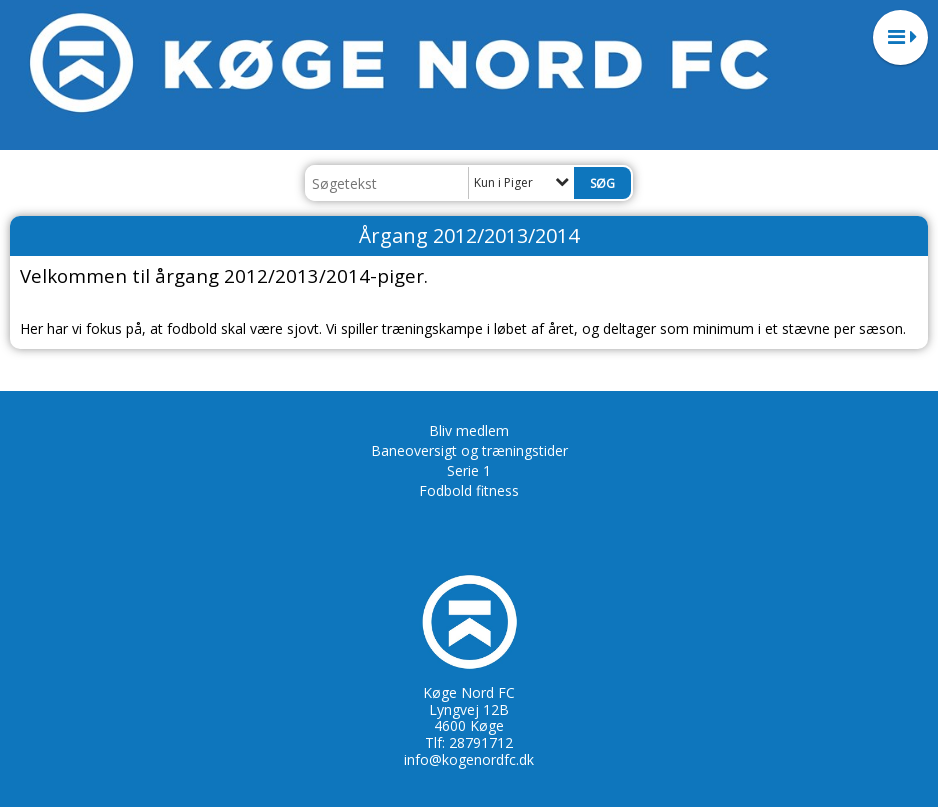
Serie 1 (469, 470)
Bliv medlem (469, 430)
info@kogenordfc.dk (469, 759)
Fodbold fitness (469, 490)
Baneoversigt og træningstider (469, 450)
